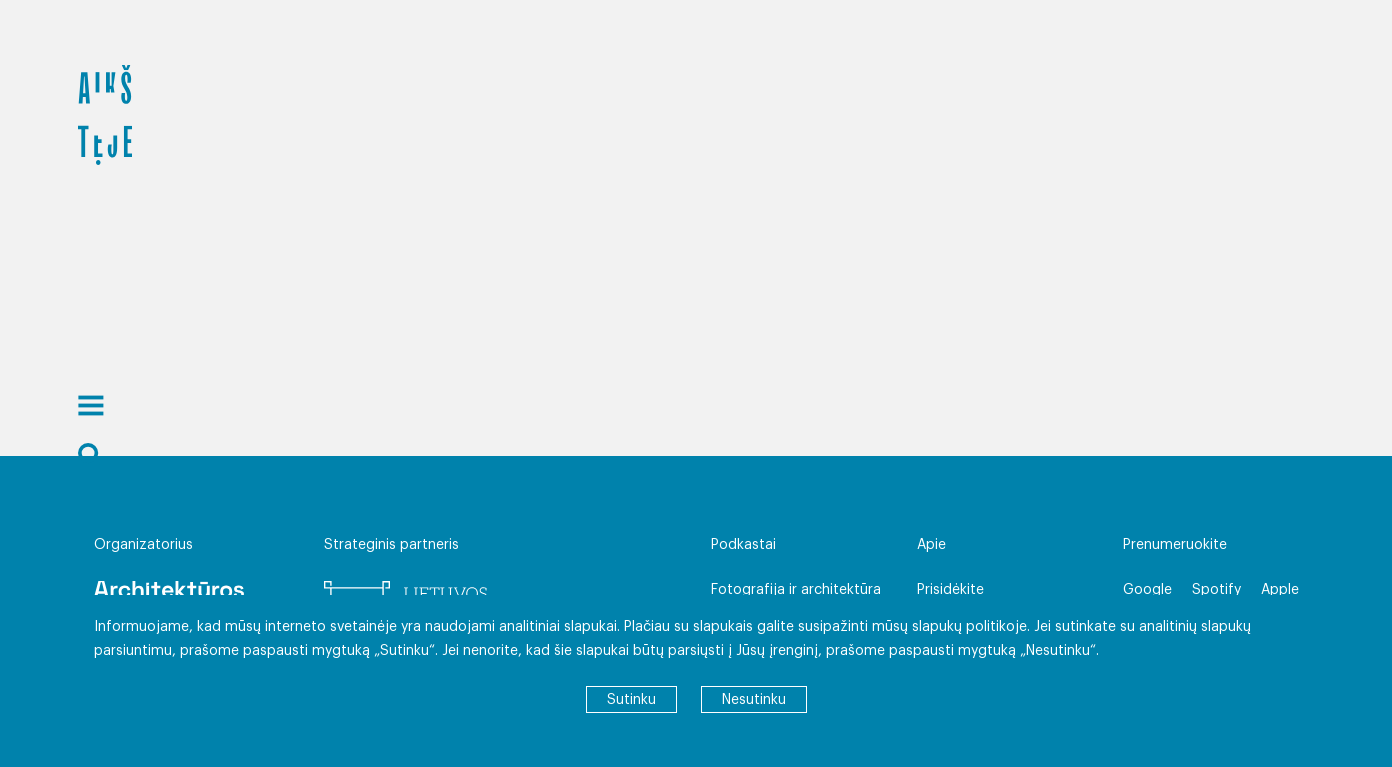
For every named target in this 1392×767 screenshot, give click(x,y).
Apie (931, 545)
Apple (1280, 590)
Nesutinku (754, 700)
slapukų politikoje (969, 627)
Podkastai (743, 545)
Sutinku (631, 700)
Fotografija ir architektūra (796, 590)
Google (1147, 590)
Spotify (1216, 590)
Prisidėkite (950, 590)
